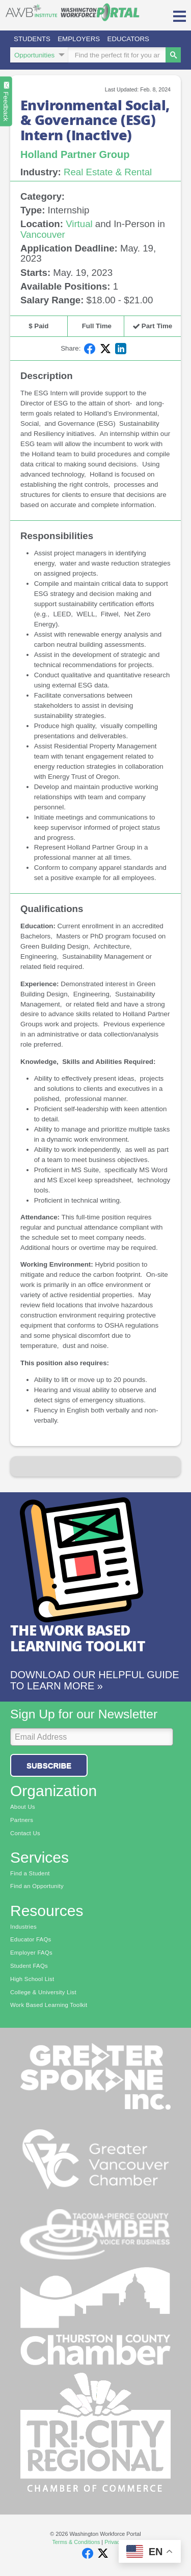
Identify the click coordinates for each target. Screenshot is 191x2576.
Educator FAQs (30, 1939)
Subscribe (48, 1765)
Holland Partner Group (74, 154)
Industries (23, 1927)
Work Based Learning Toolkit (48, 2005)
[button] (179, 15)
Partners (21, 1820)
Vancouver (42, 234)
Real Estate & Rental (108, 172)
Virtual (79, 223)
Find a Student (30, 1873)
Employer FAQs (31, 1953)
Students (32, 39)
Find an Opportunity (37, 1886)
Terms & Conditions (76, 2542)
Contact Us (25, 1833)
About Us (22, 1807)
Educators (128, 39)
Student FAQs (29, 1966)
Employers (79, 39)
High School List (32, 1979)
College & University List (43, 1992)
